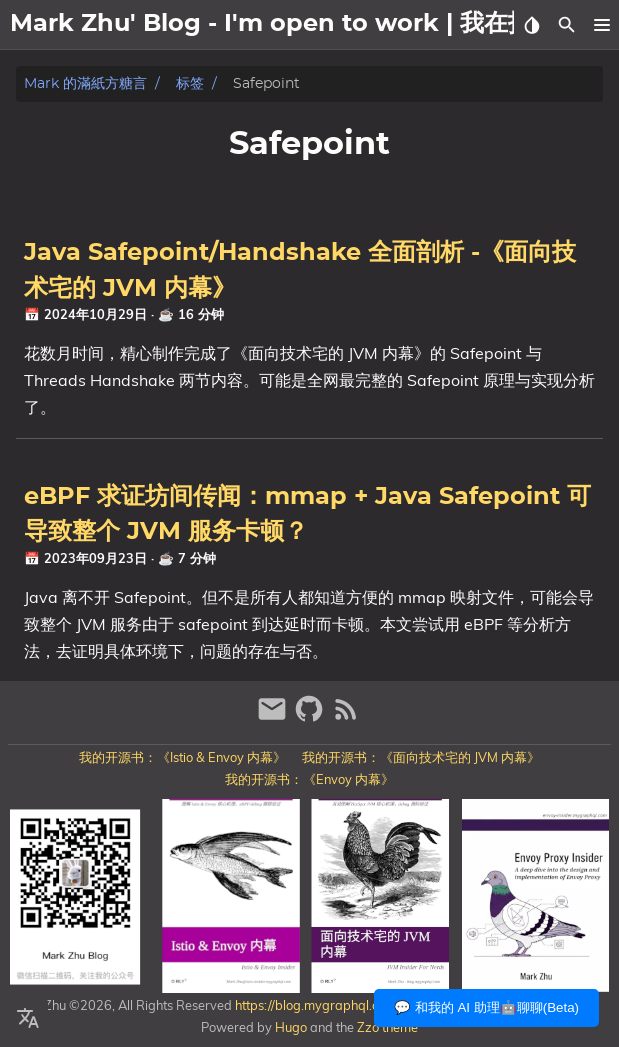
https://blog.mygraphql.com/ (316, 1005)
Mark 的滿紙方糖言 (85, 83)
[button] (601, 25)
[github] (311, 717)
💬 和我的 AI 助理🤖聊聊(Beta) (486, 1007)
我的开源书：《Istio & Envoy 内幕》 (182, 757)
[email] (274, 717)
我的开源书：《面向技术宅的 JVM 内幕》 (421, 757)
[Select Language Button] (28, 1019)
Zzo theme (387, 1027)
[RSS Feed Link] (346, 717)
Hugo (291, 1027)
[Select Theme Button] (531, 25)
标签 (190, 83)
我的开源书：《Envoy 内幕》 (309, 779)
